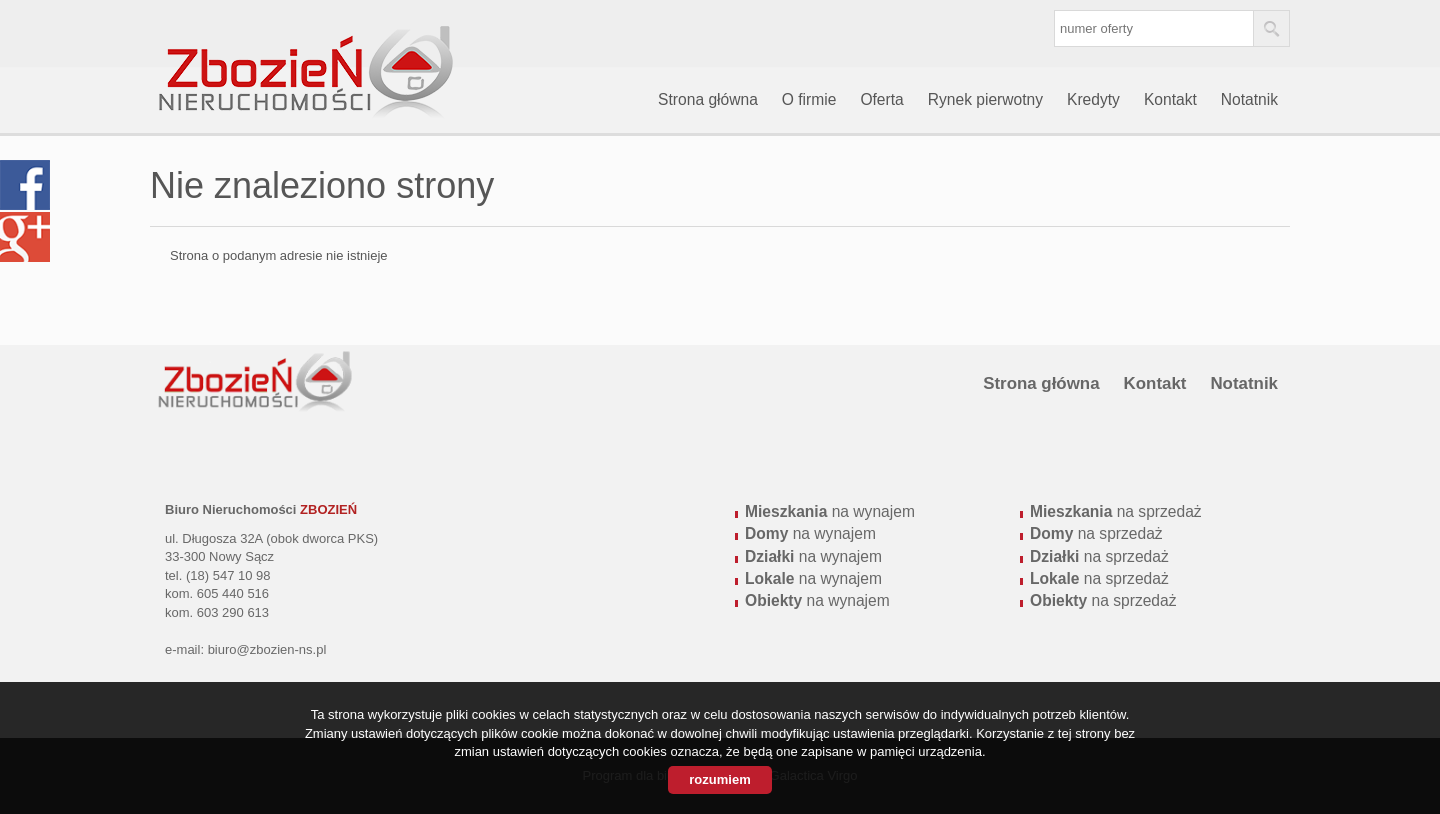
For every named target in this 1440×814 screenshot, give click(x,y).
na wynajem (830, 511)
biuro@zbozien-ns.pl (267, 649)
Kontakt (1170, 99)
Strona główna (708, 99)
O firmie (809, 99)
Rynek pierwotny (985, 99)
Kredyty (1093, 99)
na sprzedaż (1116, 511)
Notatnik (1249, 99)
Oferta (881, 99)
